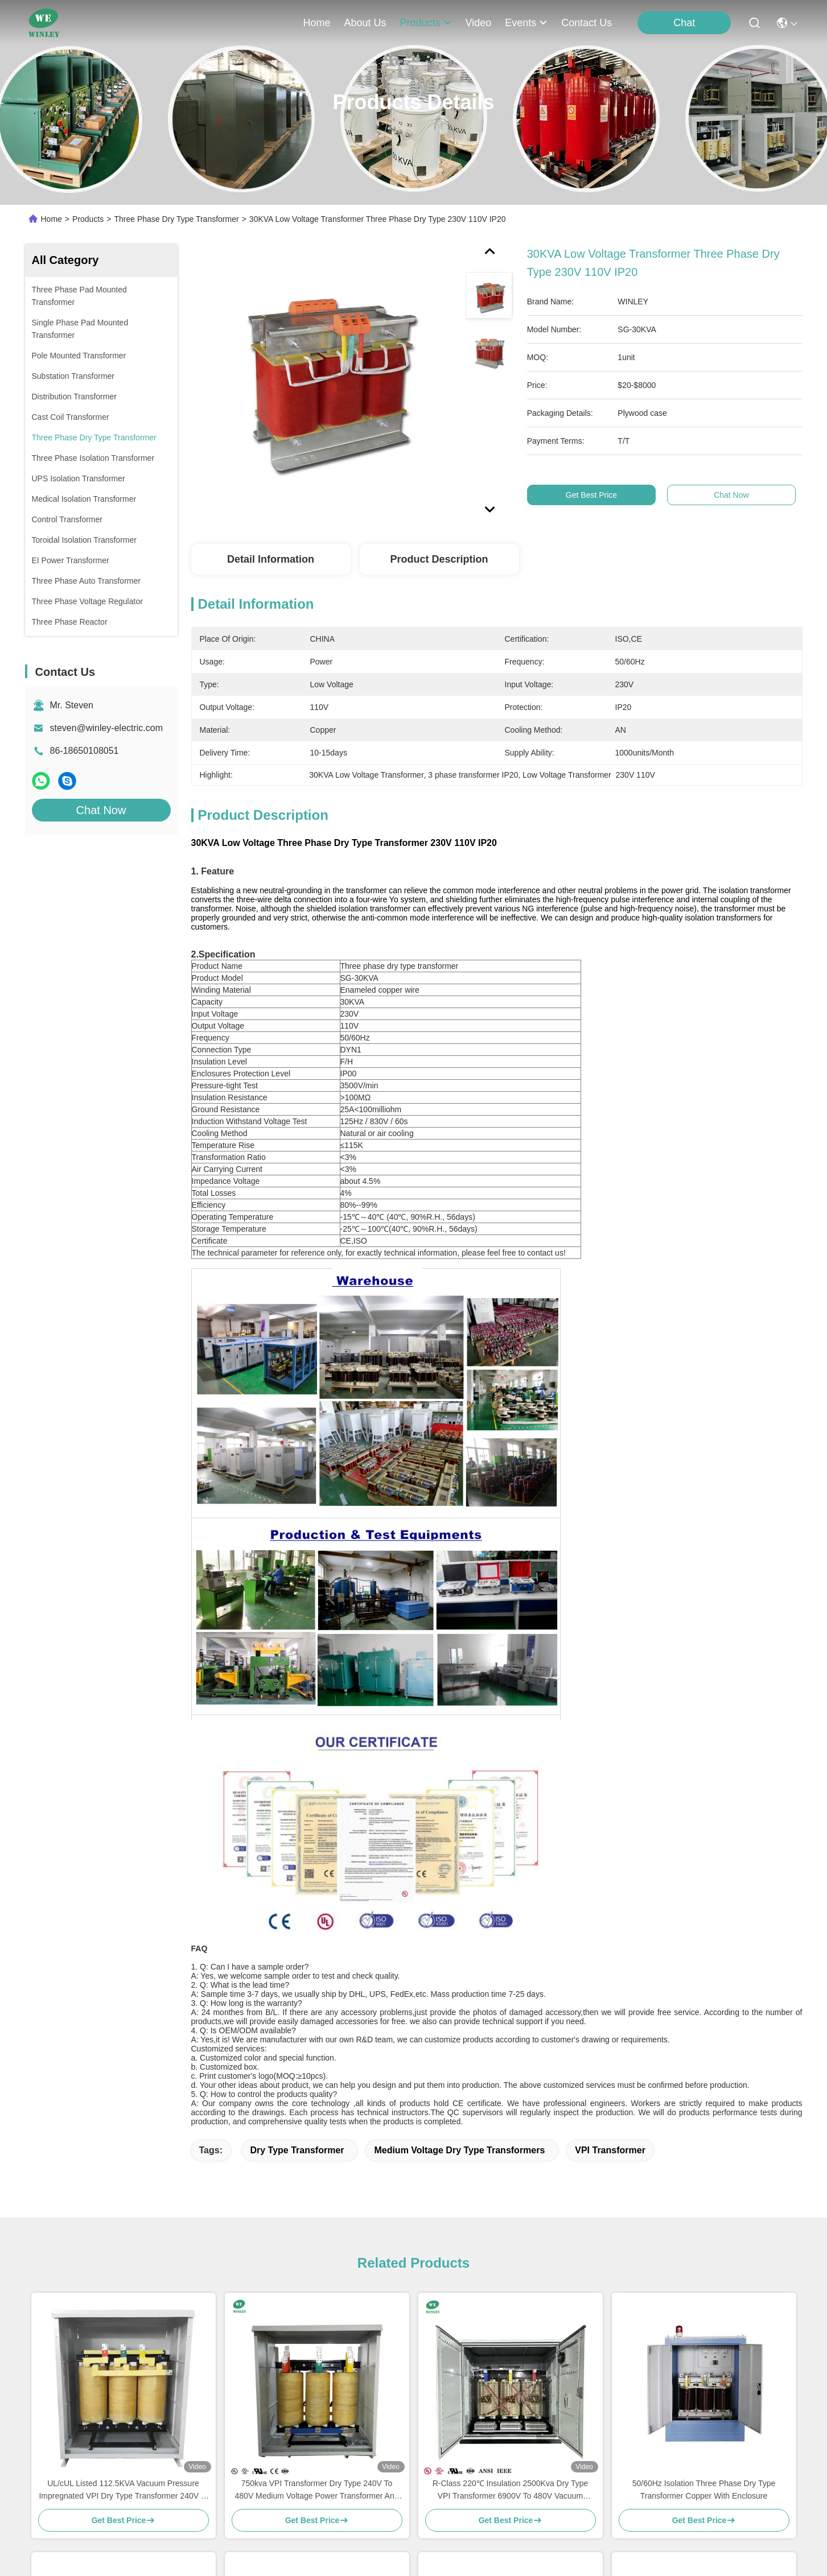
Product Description (439, 559)
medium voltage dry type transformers (459, 2150)
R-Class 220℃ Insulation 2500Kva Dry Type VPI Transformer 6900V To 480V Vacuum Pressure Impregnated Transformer (511, 2490)
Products (88, 219)
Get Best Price (591, 495)
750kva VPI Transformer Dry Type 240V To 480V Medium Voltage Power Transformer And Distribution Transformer (317, 2490)
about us (365, 22)
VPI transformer (610, 2150)
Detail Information (270, 559)
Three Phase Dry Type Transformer (176, 219)
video (479, 22)
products (425, 23)
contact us (586, 22)
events (526, 23)
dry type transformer (297, 2150)
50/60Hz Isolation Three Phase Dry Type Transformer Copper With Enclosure (704, 2489)
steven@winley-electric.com (106, 728)
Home (316, 22)
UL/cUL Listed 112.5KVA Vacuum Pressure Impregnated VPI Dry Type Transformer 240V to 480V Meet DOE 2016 (123, 2490)
